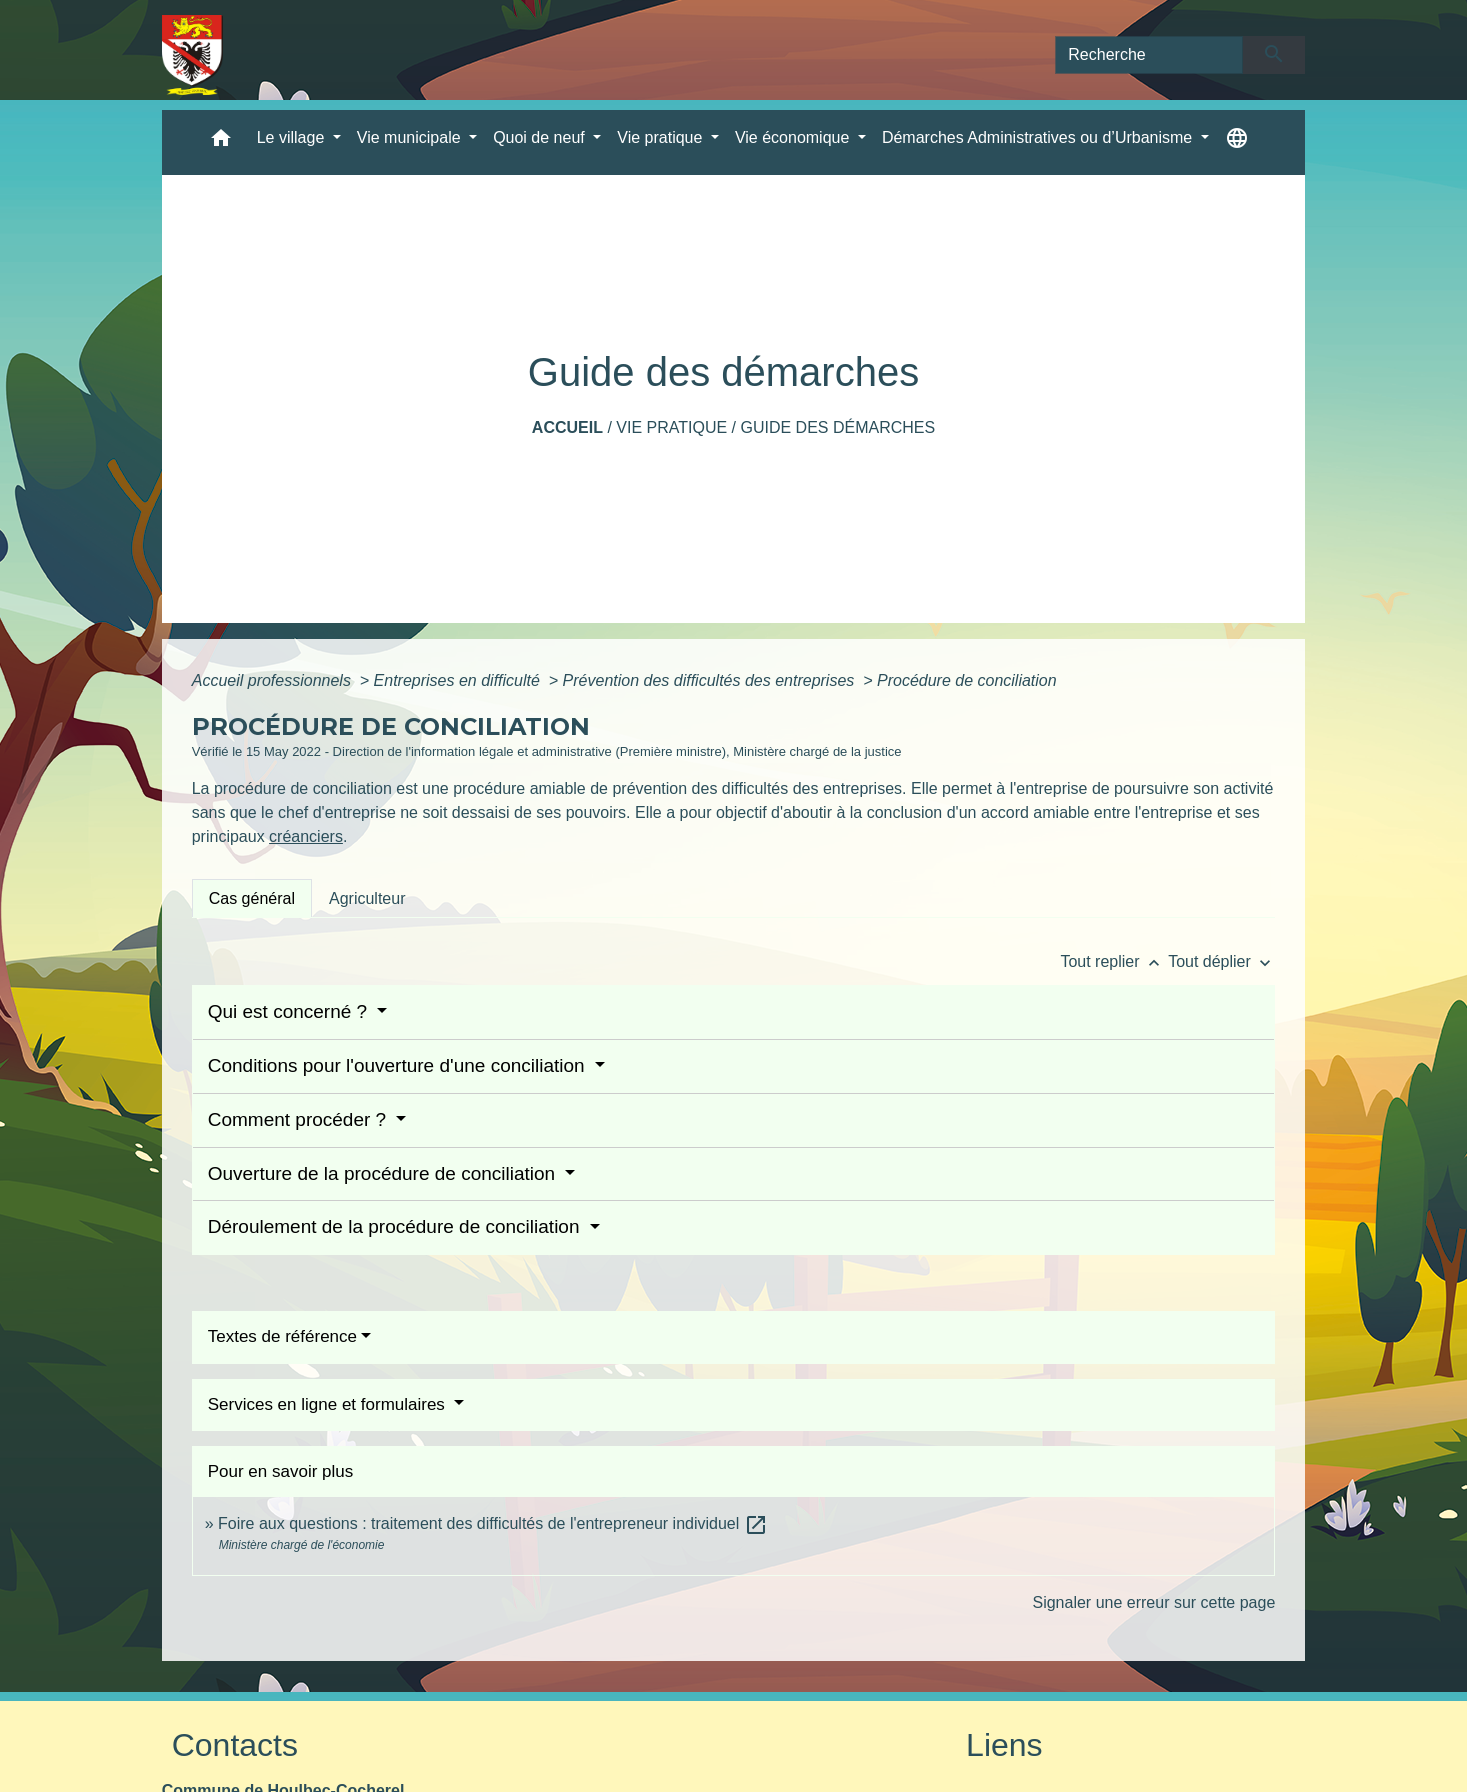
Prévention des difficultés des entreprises (711, 680)
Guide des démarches (837, 427)
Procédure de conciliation (967, 680)
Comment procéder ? (300, 1119)
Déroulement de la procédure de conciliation (396, 1226)
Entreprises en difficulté (459, 680)
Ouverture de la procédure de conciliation (384, 1173)
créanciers (306, 836)
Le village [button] (293, 137)
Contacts (235, 1745)
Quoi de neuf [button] (541, 137)
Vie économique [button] (794, 137)
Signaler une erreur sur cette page (1153, 1602)
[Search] (1149, 55)
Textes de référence (282, 1336)
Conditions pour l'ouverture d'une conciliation (399, 1065)
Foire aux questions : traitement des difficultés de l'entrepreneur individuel (493, 1523)
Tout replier (1114, 961)
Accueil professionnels (274, 680)
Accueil (567, 427)
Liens (1004, 1745)
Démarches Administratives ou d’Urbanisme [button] (1039, 137)
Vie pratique (671, 427)
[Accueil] (192, 55)
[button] (221, 142)
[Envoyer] (1274, 55)
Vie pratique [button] (662, 137)
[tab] (252, 898)
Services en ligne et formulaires (329, 1404)
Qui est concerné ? (290, 1011)
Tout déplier (1221, 961)
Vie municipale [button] (411, 137)
